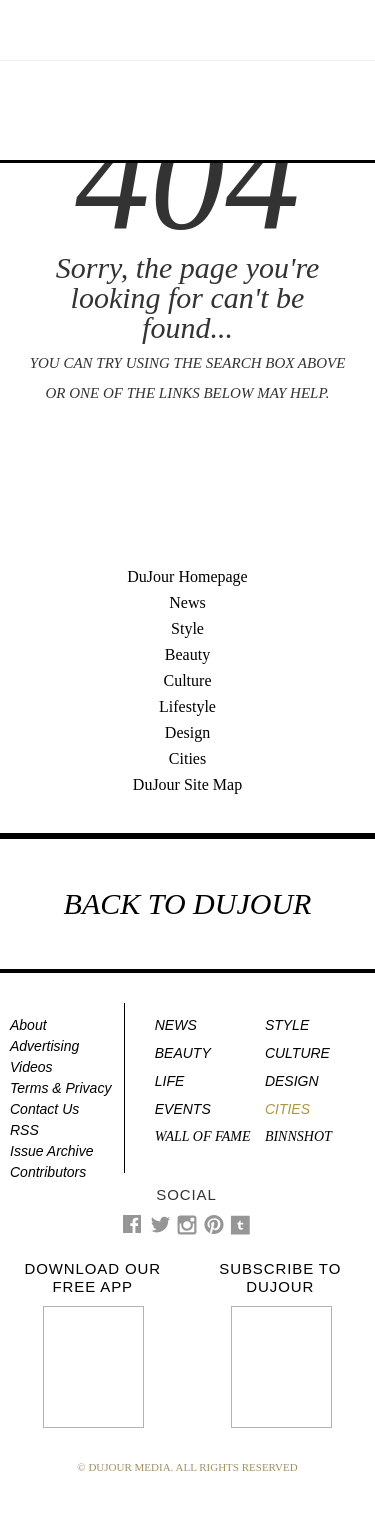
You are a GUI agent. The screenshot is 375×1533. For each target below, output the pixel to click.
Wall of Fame (203, 1136)
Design (187, 732)
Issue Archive (52, 1151)
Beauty (187, 654)
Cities (187, 758)
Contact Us (44, 1109)
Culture (188, 680)
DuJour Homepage (187, 576)
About (28, 1025)
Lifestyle (187, 706)
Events (183, 1109)
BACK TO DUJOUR (188, 903)
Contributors (48, 1172)
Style (187, 628)
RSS (24, 1130)
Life (170, 1081)
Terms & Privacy (60, 1088)
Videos (31, 1067)
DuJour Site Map (187, 784)
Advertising (44, 1046)
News (187, 602)
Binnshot (298, 1136)
